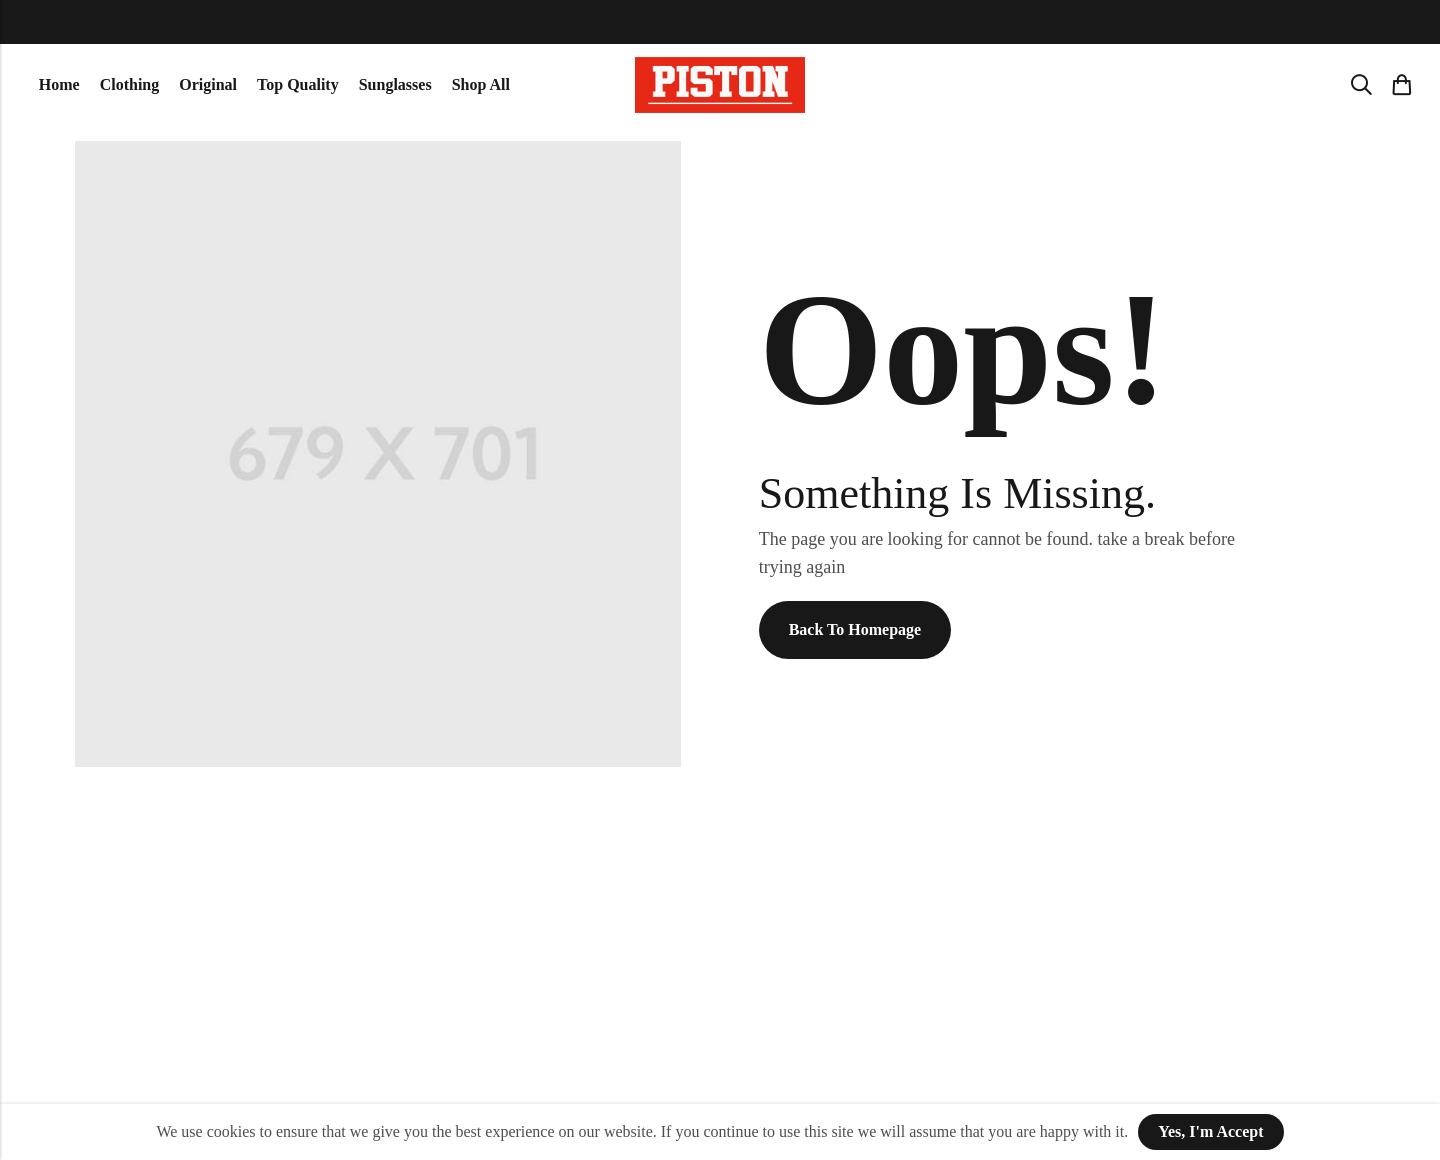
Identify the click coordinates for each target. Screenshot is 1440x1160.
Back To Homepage (855, 629)
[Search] (1361, 85)
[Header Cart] (1401, 85)
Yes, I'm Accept (1210, 1131)
